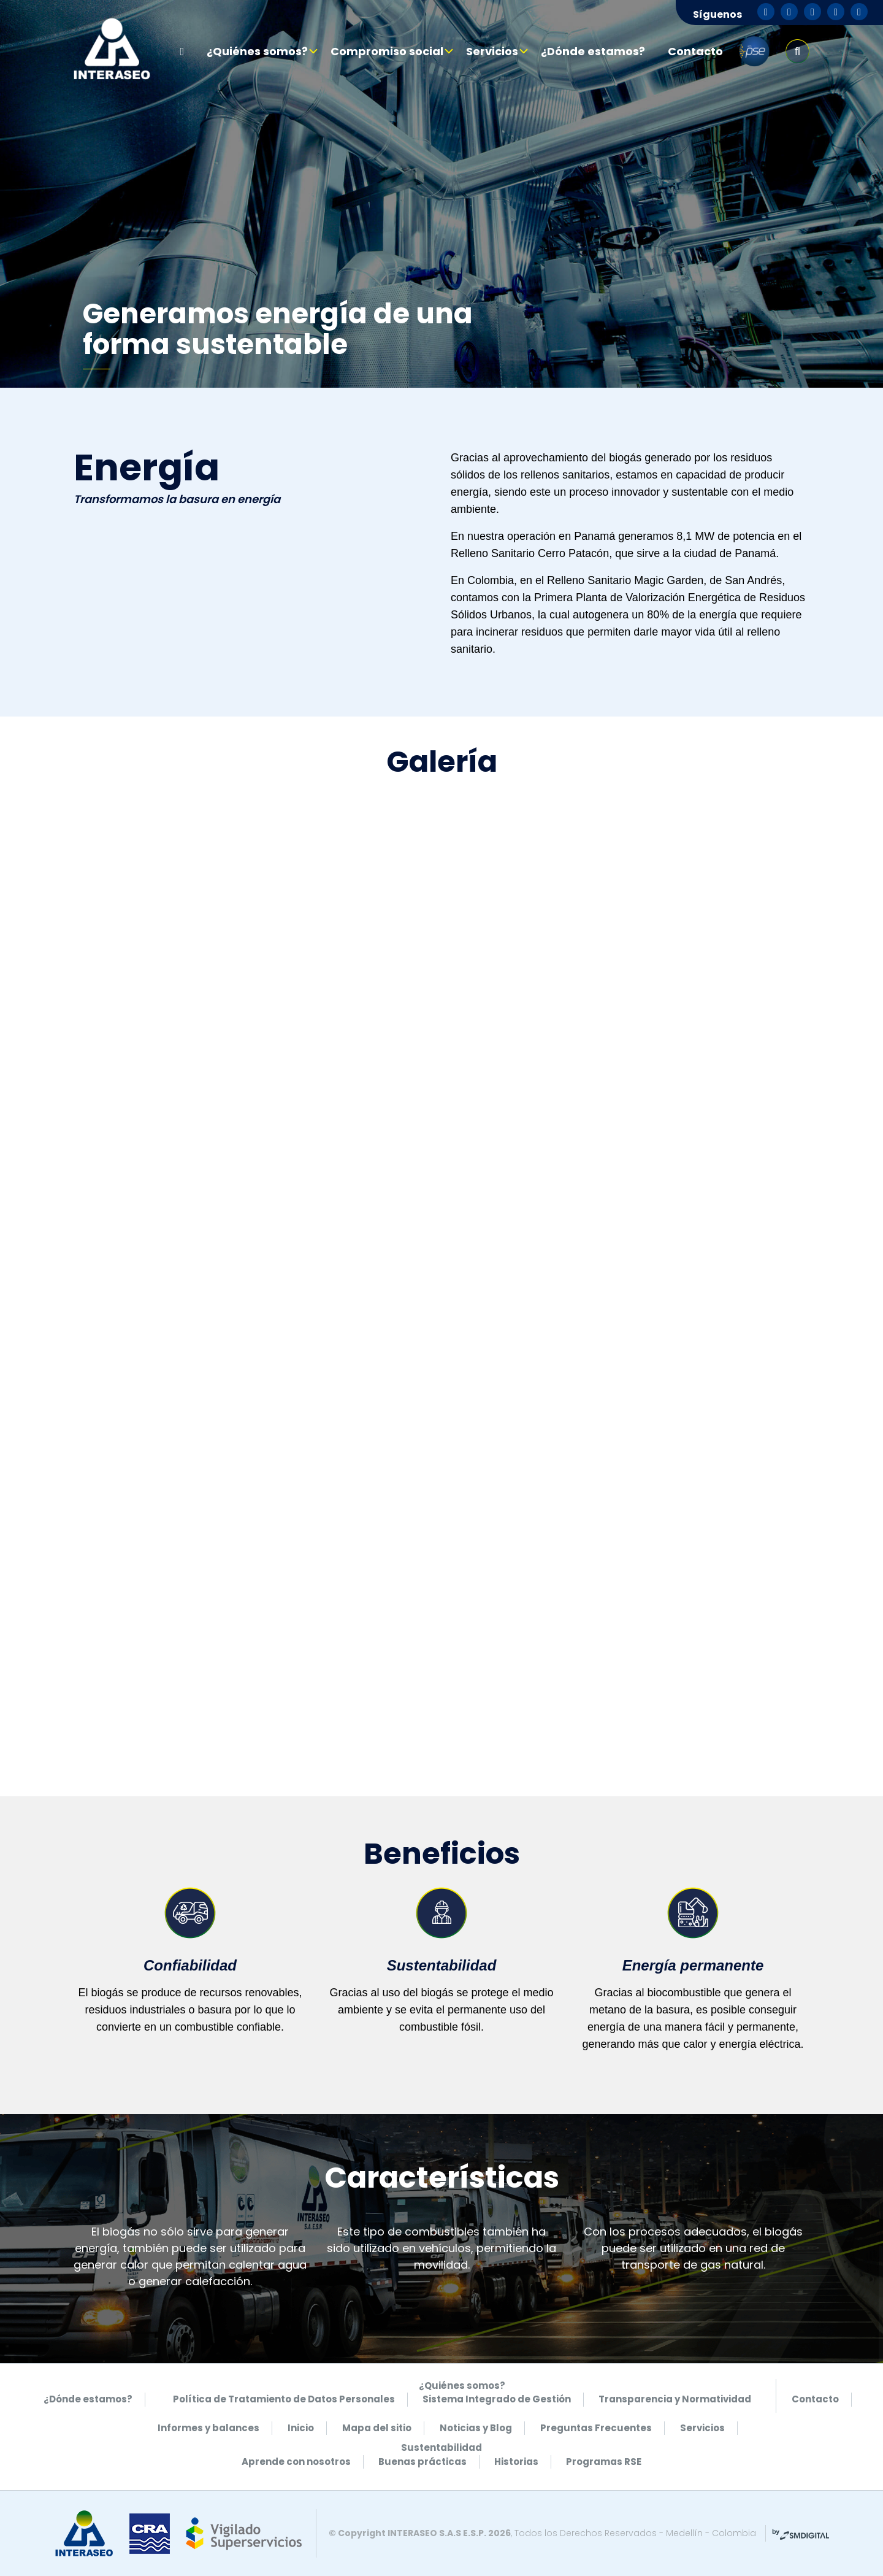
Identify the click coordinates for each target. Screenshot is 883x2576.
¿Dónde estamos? (593, 51)
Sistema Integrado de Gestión (496, 2399)
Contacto (695, 51)
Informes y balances (208, 2427)
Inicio (301, 2427)
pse (754, 51)
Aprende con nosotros (296, 2461)
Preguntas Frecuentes (596, 2427)
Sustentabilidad (441, 2447)
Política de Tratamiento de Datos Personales (284, 2399)
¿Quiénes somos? (257, 51)
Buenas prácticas (422, 2461)
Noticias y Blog (476, 2427)
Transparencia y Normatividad (674, 2399)
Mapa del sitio (376, 2427)
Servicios (492, 51)
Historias (516, 2461)
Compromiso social (387, 51)
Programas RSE (603, 2461)
